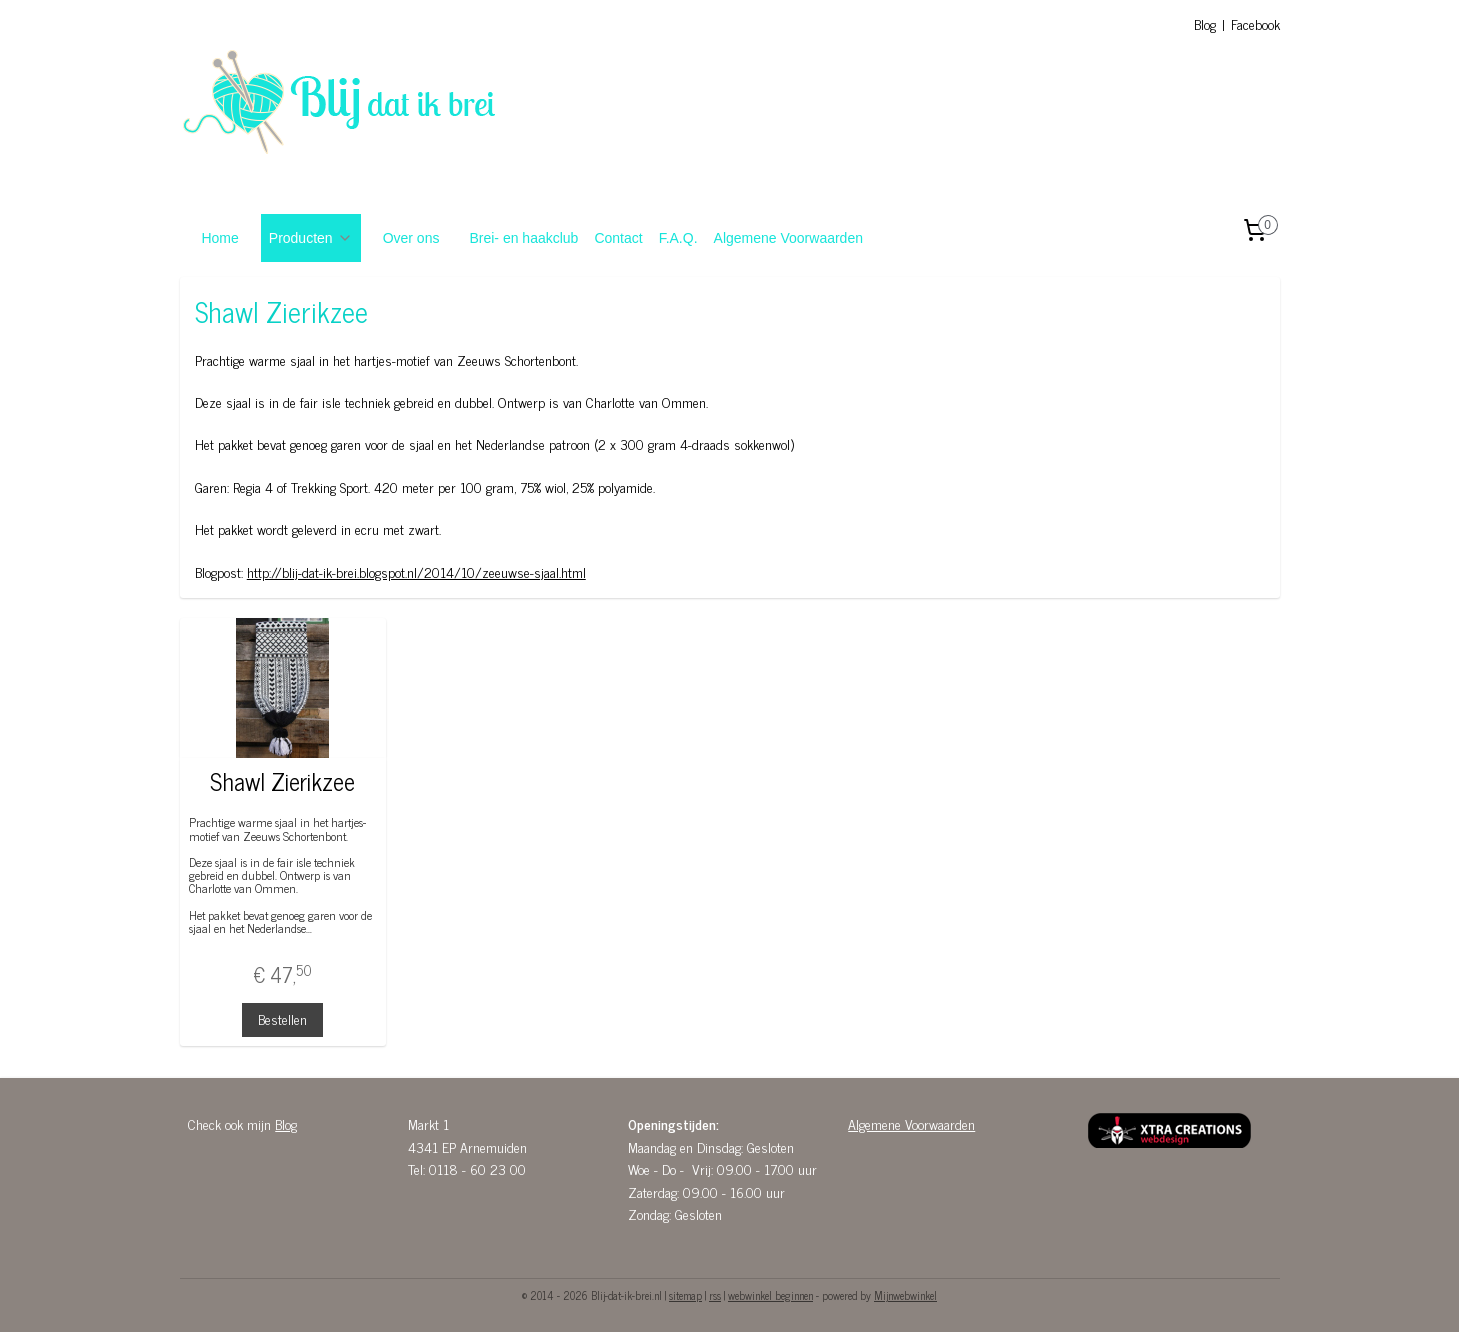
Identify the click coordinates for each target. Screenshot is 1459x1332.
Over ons (411, 238)
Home (219, 238)
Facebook (1255, 23)
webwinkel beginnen (770, 1295)
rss (715, 1295)
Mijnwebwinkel (905, 1295)
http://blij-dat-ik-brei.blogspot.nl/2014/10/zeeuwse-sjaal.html (415, 571)
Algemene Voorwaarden (788, 238)
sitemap (685, 1295)
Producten (311, 238)
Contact (618, 238)
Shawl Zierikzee (282, 781)
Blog (1205, 23)
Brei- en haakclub (523, 238)
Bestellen (282, 1018)
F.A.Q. (678, 238)
